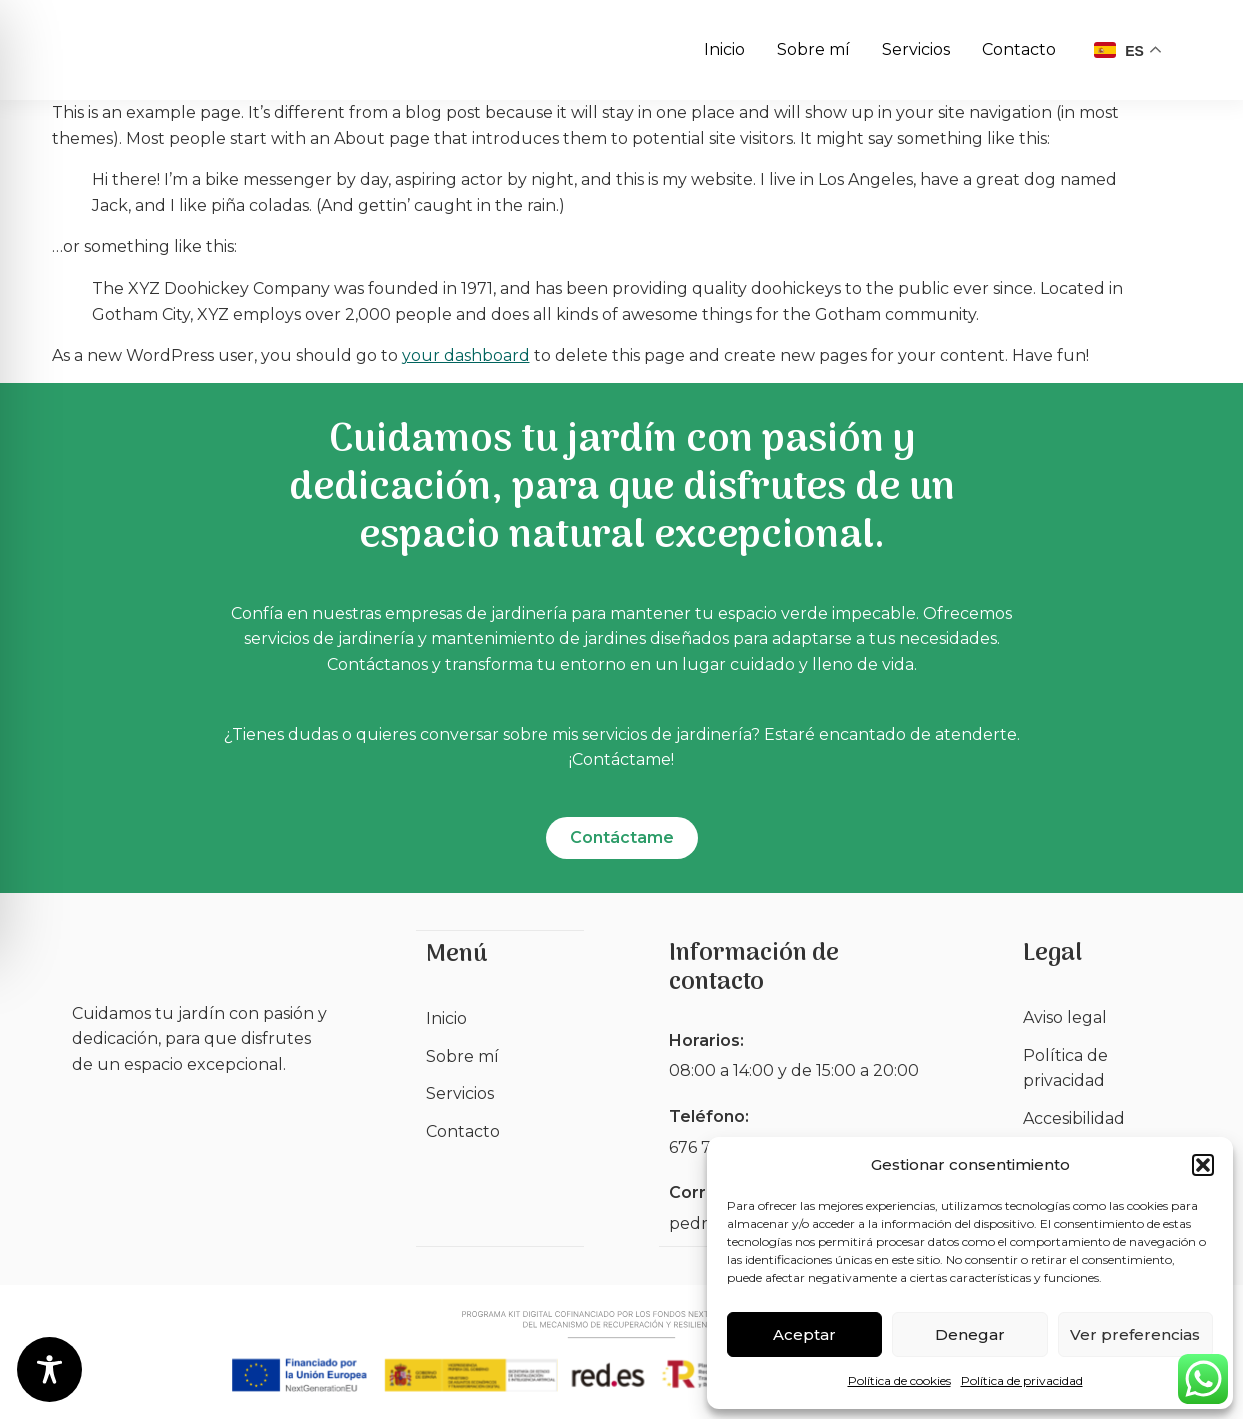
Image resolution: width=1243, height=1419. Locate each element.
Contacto (1019, 49)
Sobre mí (813, 49)
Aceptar (804, 1334)
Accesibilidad (1074, 1119)
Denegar (970, 1334)
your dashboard (466, 355)
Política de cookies (899, 1380)
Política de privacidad (1022, 1380)
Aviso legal (1065, 1018)
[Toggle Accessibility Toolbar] (49, 1369)
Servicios (916, 49)
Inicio (724, 49)
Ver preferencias (1135, 1334)
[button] (1203, 1165)
